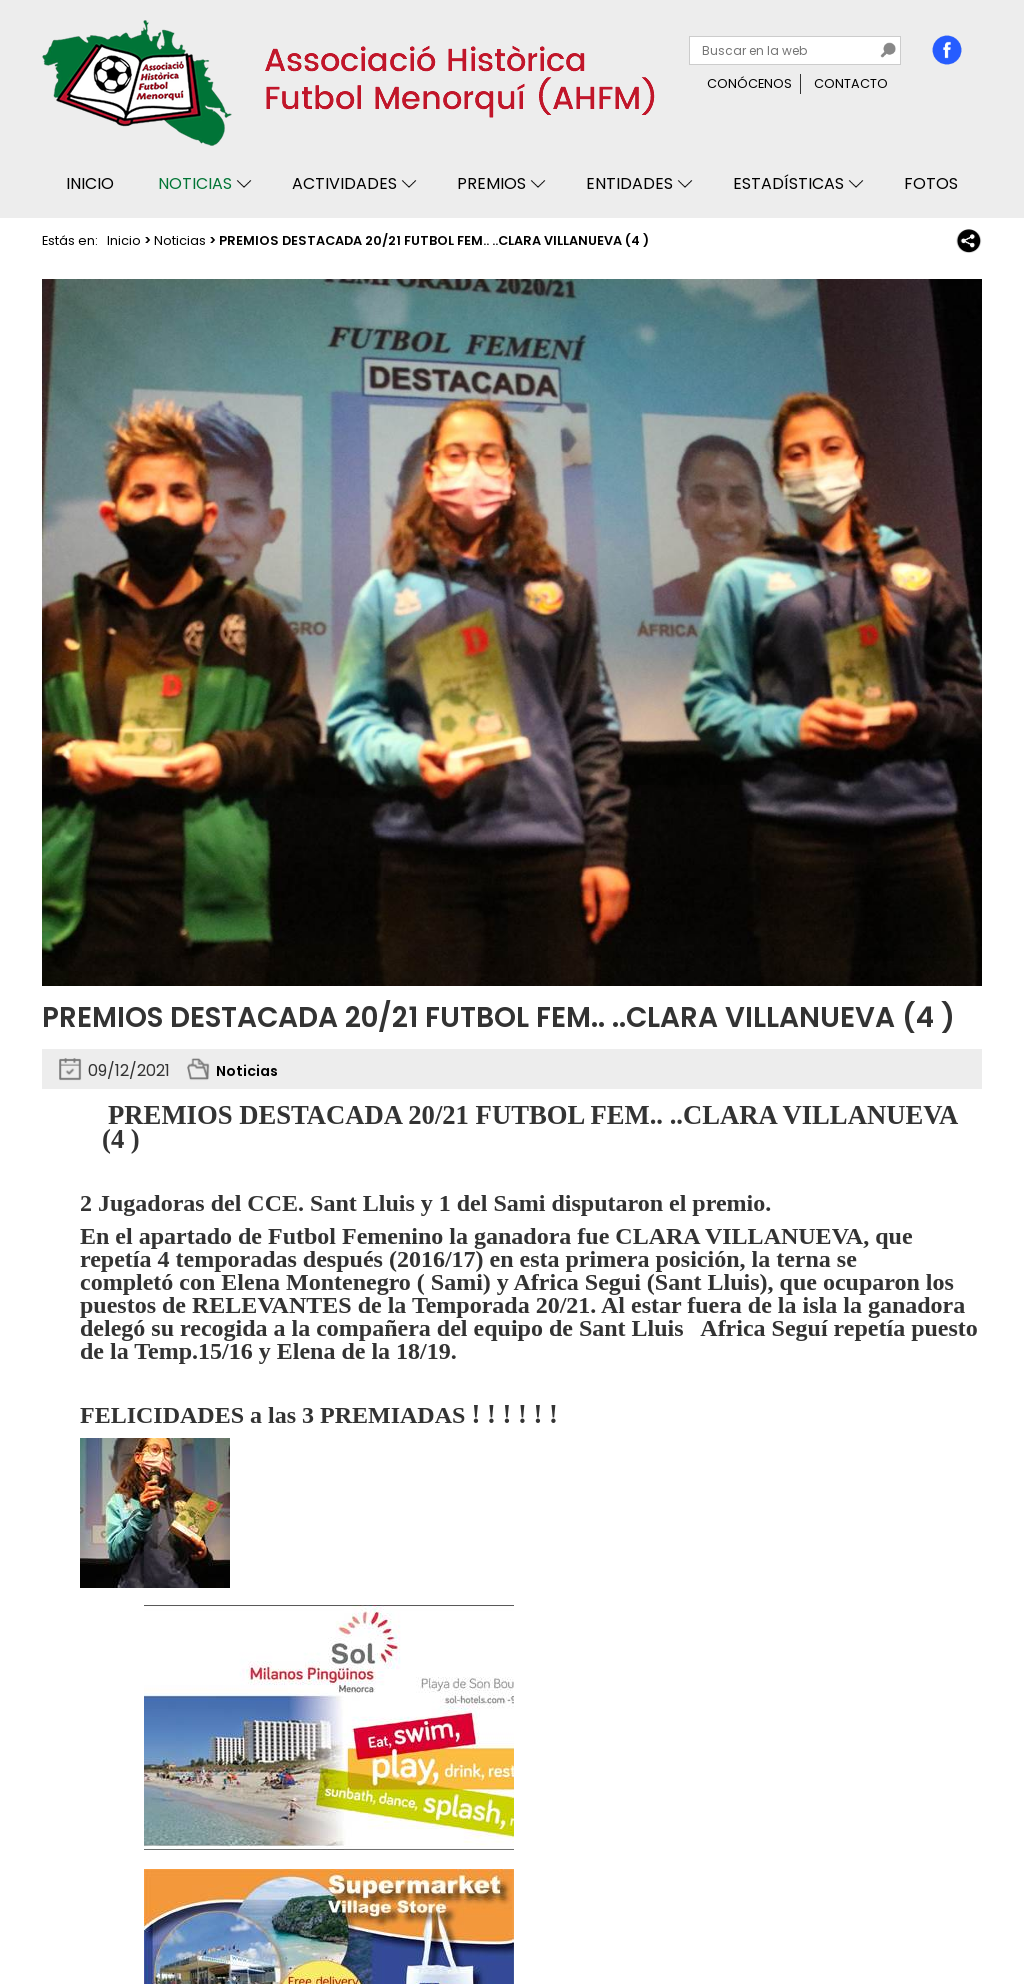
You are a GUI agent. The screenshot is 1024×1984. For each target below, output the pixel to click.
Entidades (629, 183)
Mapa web (354, 1911)
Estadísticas (788, 183)
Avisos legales (254, 1911)
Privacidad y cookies (118, 1911)
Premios (491, 183)
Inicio (90, 183)
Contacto (851, 83)
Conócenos (749, 83)
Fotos (931, 183)
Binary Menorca (928, 1911)
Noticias (195, 183)
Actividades (344, 183)
